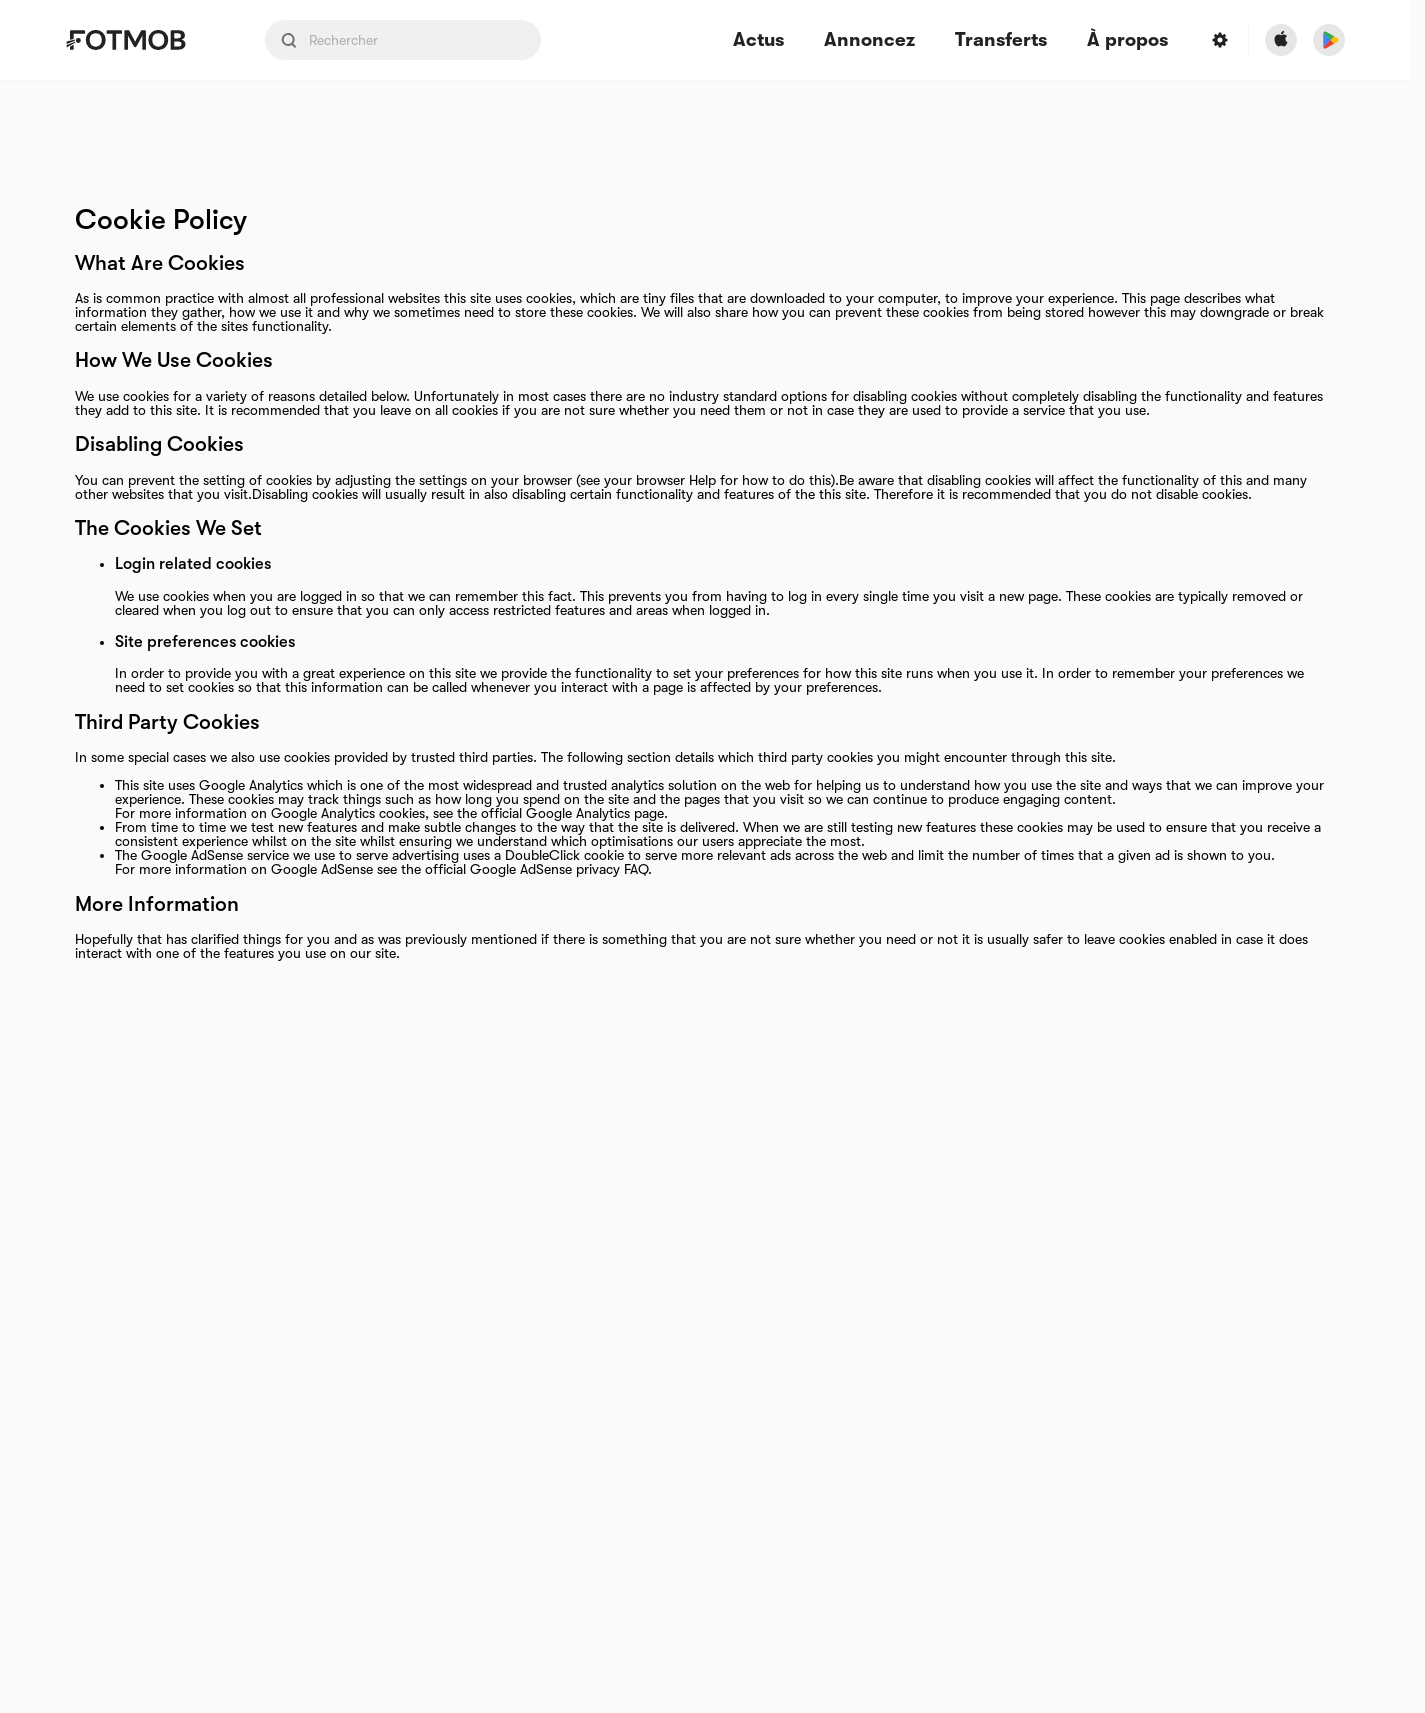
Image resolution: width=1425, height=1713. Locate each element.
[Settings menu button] (1220, 40)
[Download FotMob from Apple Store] (1281, 40)
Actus (758, 40)
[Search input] (403, 40)
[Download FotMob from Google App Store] (1329, 40)
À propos (1127, 40)
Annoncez (869, 40)
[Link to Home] (140, 40)
